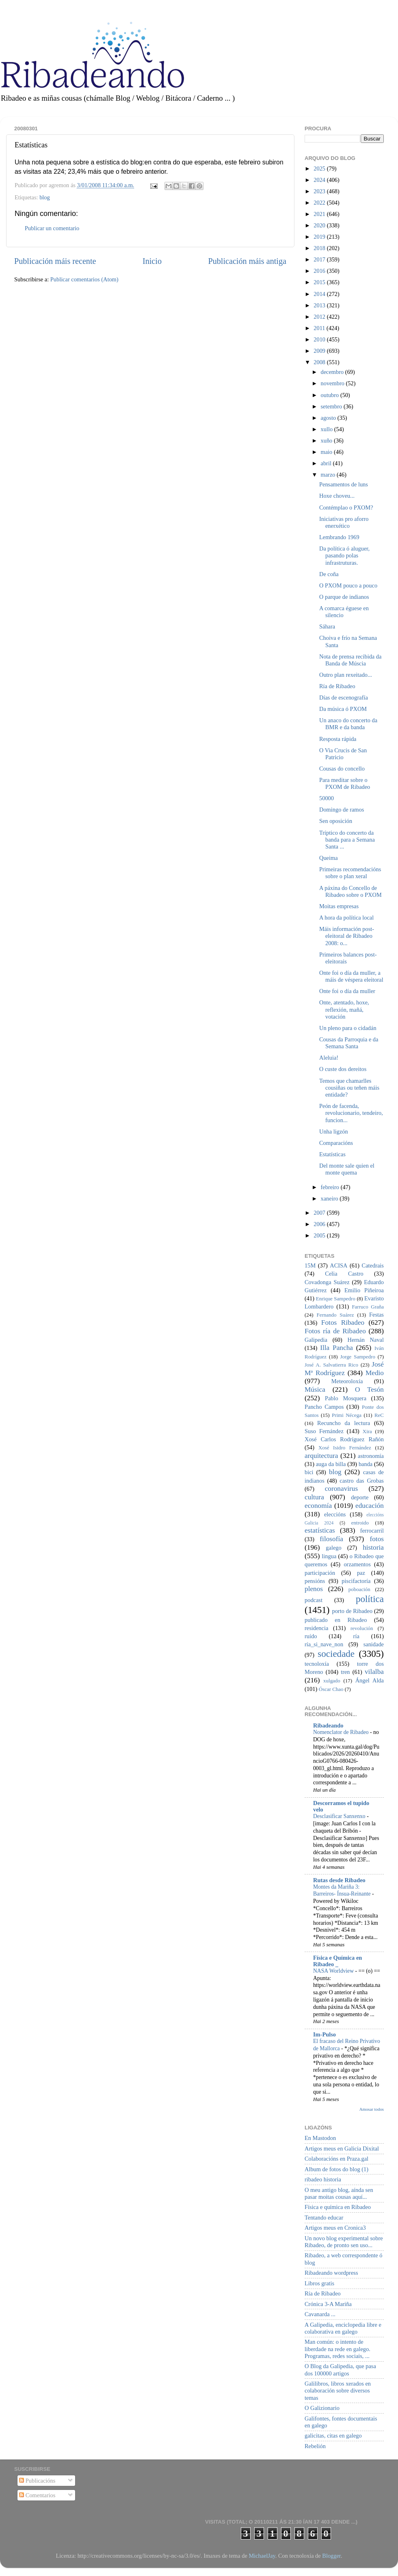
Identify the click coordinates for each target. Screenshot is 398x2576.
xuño (327, 440)
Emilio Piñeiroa (364, 1290)
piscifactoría (356, 1581)
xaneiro (330, 1198)
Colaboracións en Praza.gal (336, 2158)
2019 (320, 236)
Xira (367, 1431)
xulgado (331, 1681)
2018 (320, 248)
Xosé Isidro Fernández (344, 1448)
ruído (311, 1636)
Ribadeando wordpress (331, 2272)
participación (320, 1573)
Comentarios (37, 2495)
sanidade (373, 1644)
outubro (330, 395)
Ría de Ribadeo (337, 686)
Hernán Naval (366, 1340)
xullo (327, 429)
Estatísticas (332, 1154)
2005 (320, 1235)
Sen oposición (335, 821)
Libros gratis (319, 2283)
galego (333, 1547)
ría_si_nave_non (324, 1644)
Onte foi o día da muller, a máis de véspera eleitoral (351, 976)
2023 (320, 191)
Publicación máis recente (55, 261)
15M (310, 1265)
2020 (320, 225)
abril (327, 463)
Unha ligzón (333, 1131)
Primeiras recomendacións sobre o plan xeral (350, 872)
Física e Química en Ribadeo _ (337, 1960)
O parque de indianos (344, 597)
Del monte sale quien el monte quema (346, 1169)
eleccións (335, 1514)
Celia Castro (344, 1273)
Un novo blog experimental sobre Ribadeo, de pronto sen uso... (344, 2241)
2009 (320, 351)
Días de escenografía (343, 697)
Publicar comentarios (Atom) (84, 279)
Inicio (152, 261)
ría (356, 1636)
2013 (320, 305)
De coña (329, 574)
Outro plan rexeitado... (345, 675)
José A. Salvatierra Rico (331, 1365)
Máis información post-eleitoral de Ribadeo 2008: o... (346, 936)
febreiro (331, 1187)
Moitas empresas (339, 906)
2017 (320, 259)
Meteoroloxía (347, 1381)
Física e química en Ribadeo (338, 2207)
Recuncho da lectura (343, 1423)
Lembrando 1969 (339, 537)
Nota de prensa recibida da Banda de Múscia (350, 660)
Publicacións (37, 2480)
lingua (329, 1556)
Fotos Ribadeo (342, 1322)
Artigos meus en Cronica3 (335, 2227)
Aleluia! (328, 1057)
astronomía (371, 1456)
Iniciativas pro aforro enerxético (343, 522)
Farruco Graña (368, 1307)
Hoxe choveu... (337, 495)
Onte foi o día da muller (347, 991)
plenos (314, 1589)
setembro (332, 406)
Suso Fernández (324, 1431)
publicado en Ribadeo (336, 1620)
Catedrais (373, 1265)
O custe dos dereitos (342, 1069)
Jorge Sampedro (357, 1357)
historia (373, 1547)
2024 (320, 180)
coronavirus (341, 1488)
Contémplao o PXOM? (346, 507)
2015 (320, 282)
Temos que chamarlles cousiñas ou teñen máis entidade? (349, 1087)
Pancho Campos (324, 1407)
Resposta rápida (338, 739)
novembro (333, 383)
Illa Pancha (336, 1348)
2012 (320, 316)
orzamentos (357, 1564)
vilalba (374, 1672)
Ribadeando (328, 1725)
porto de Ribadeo (352, 1611)
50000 (326, 798)
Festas (376, 1314)
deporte (359, 1497)
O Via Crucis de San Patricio (343, 753)
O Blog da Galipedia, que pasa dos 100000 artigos (340, 2369)
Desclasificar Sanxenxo (340, 1816)
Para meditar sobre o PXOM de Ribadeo (344, 783)
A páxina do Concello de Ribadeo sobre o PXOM (350, 891)
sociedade (336, 1653)
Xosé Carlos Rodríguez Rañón (344, 1439)
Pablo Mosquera (345, 1398)
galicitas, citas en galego (333, 2435)
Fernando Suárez (335, 1315)
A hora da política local (346, 917)
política (370, 1599)
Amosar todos (371, 2109)
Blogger (331, 2555)
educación (369, 1505)
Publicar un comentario (52, 228)
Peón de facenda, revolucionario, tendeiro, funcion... (351, 1113)
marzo (329, 474)
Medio (375, 1373)
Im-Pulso (324, 2034)
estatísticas (320, 1530)
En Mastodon (320, 2138)
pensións (315, 1581)
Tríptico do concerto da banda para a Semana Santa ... (347, 839)
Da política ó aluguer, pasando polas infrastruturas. (344, 555)
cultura (314, 1497)
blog (44, 197)
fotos (377, 1539)
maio (327, 452)
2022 (320, 202)
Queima (328, 858)
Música (315, 1389)
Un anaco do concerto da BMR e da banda (348, 723)
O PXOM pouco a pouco (348, 585)
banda (365, 1464)
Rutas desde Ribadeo (339, 1880)
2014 (320, 294)
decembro (333, 372)
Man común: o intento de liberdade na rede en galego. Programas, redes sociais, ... (337, 2348)
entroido (360, 1523)
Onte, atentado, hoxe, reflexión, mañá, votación (344, 1009)
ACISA (338, 1265)
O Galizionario (322, 2408)
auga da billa (331, 1464)
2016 (320, 271)
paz (361, 1573)
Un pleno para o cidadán (347, 1028)
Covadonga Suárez (327, 1282)
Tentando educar (324, 2217)
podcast (313, 1600)
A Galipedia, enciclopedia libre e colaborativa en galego (343, 2328)
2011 (320, 328)
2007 (320, 1212)
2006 (320, 1224)
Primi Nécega (346, 1415)
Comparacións (336, 1143)
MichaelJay (262, 2555)
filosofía (331, 1539)
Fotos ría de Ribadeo (335, 1331)
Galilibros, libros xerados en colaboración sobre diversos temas (338, 2390)
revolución (361, 1628)
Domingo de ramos (341, 809)
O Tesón (369, 1389)
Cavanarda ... (320, 2314)
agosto (329, 418)
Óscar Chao (331, 1689)
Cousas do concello (342, 768)
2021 (320, 214)
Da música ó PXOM (343, 709)
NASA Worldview (334, 1971)
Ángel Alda (369, 1680)
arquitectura (321, 1456)
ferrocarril (372, 1530)
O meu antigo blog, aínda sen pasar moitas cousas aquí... (339, 2193)
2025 (320, 168)
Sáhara (327, 626)
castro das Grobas (362, 1480)
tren (345, 1672)
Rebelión (315, 2446)
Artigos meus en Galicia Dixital (342, 2148)
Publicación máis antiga (247, 261)
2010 (320, 339)
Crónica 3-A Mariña (328, 2304)
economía (318, 1505)
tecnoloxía (317, 1663)
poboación (359, 1589)
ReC (379, 1415)
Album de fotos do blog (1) (336, 2169)
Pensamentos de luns (343, 484)
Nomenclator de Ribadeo (341, 1732)
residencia (316, 1628)
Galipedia (316, 1340)
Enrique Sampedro (335, 1299)
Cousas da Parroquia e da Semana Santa (348, 1042)
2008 (320, 362)
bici (309, 1472)
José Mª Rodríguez (344, 1368)
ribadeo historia (323, 2179)
